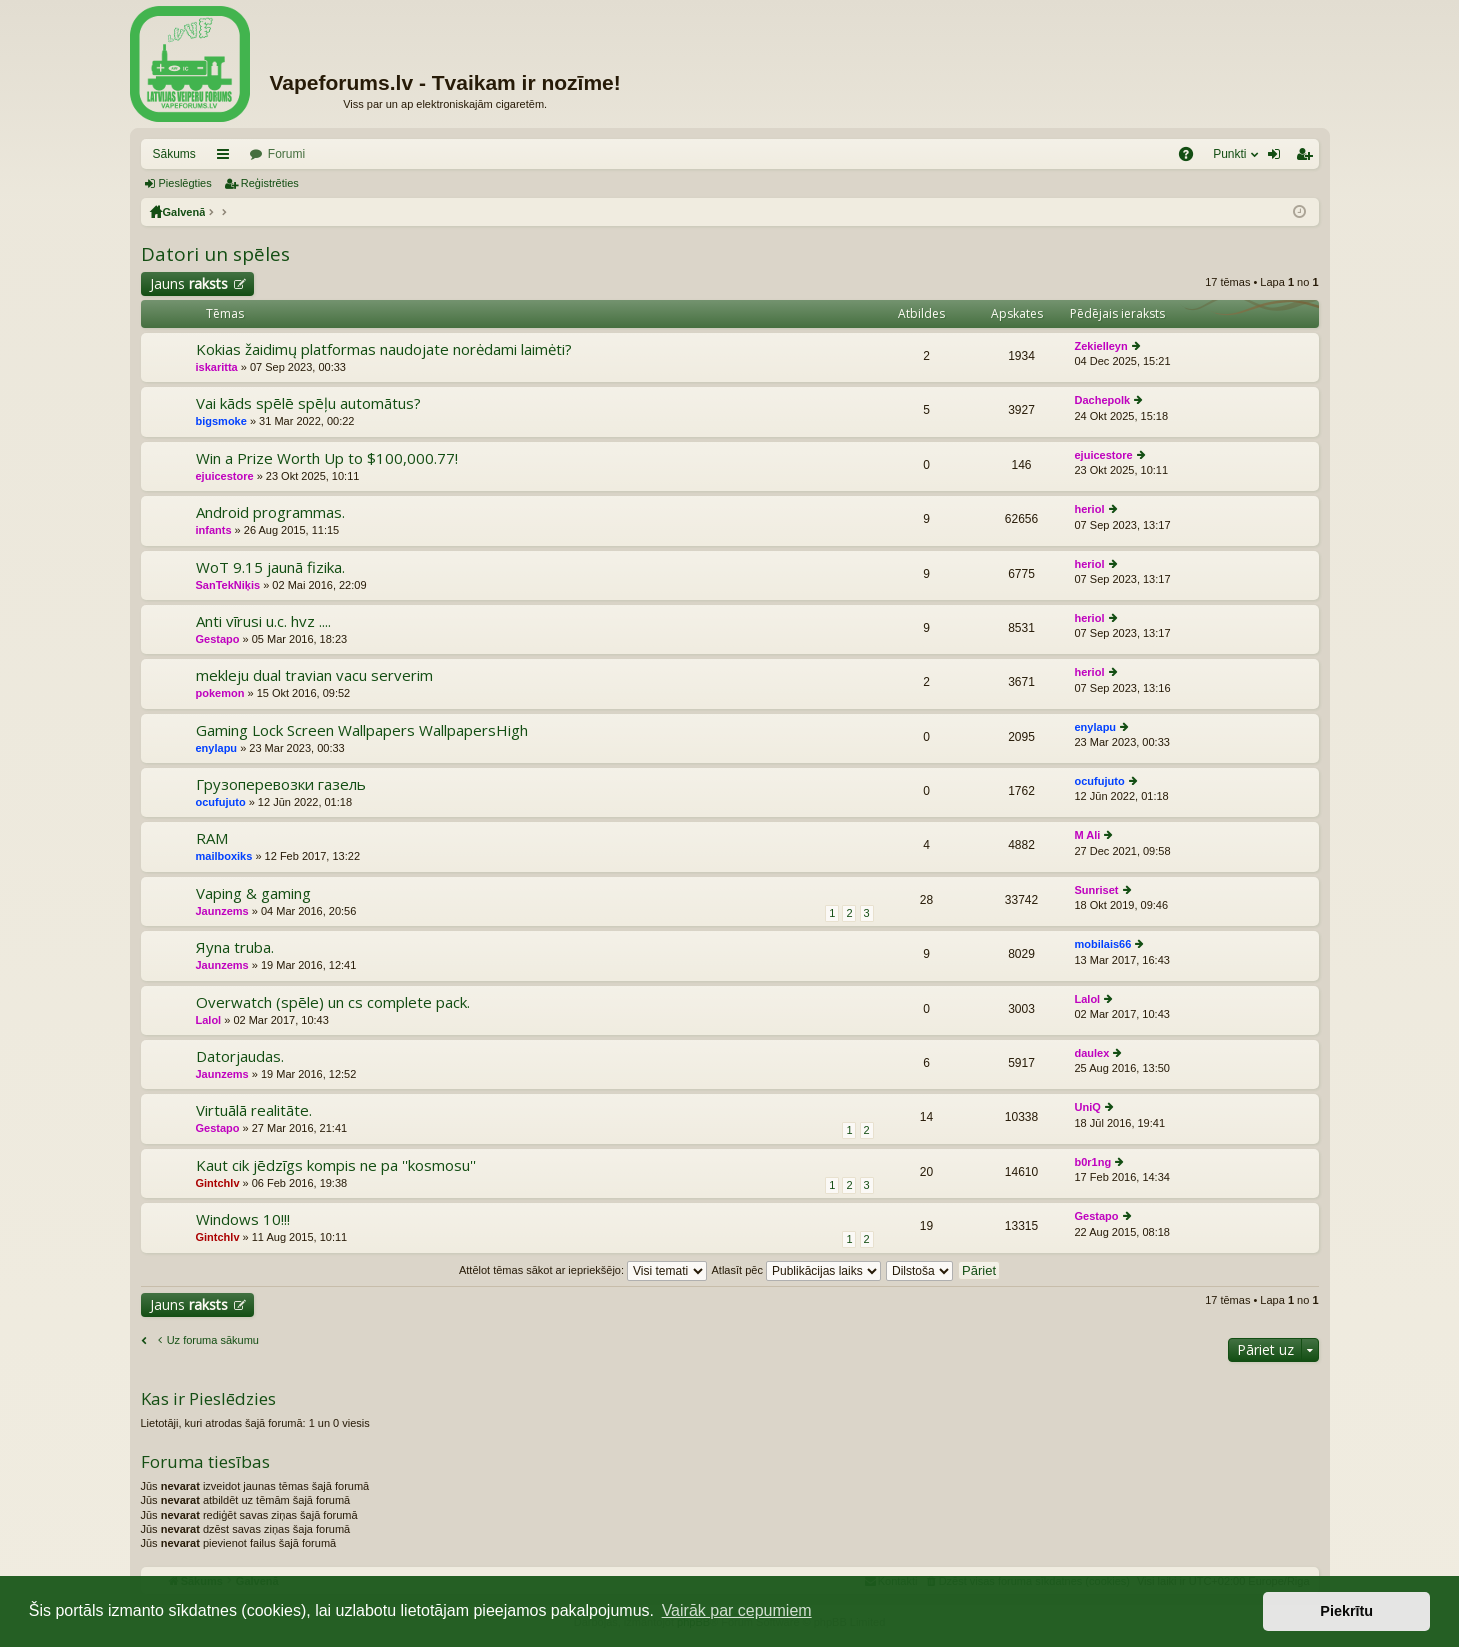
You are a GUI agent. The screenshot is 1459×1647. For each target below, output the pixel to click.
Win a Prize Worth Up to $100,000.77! (327, 458)
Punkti (1229, 154)
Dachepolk (1103, 400)
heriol (1090, 509)
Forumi (286, 154)
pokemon (220, 693)
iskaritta (217, 367)
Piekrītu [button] (1346, 1611)
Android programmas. (270, 512)
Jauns (189, 283)
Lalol (209, 1020)
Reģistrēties (270, 183)
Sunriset (1097, 890)
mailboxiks (224, 856)
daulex (1092, 1053)
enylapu (217, 748)
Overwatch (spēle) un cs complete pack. (333, 1002)
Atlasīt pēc (796, 1270)
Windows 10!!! (243, 1219)
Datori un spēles (215, 254)
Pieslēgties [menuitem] (1277, 158)
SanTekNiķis (228, 585)
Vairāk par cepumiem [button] (737, 1610)
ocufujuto (221, 802)
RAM (212, 838)
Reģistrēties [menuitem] (1308, 158)
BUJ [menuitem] (1192, 158)
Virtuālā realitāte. (254, 1110)
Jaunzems (222, 911)
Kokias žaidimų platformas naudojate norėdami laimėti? (384, 349)
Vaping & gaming (253, 893)
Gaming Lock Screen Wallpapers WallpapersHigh (362, 730)
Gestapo (218, 639)
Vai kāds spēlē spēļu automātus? (308, 403)
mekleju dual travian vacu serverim (314, 675)
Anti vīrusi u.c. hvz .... (263, 621)
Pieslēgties (185, 183)
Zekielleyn (1101, 346)
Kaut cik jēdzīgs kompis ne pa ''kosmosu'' (336, 1165)
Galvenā (184, 212)
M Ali (1088, 835)
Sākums (174, 154)
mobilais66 (1103, 944)
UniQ (1088, 1107)
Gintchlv (218, 1183)
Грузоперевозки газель (281, 784)
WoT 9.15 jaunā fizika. (270, 567)
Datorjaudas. (240, 1056)
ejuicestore (225, 476)
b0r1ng (1093, 1162)
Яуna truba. (235, 947)
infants (214, 530)
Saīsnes (227, 158)
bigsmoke (221, 421)
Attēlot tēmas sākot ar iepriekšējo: (583, 1270)
